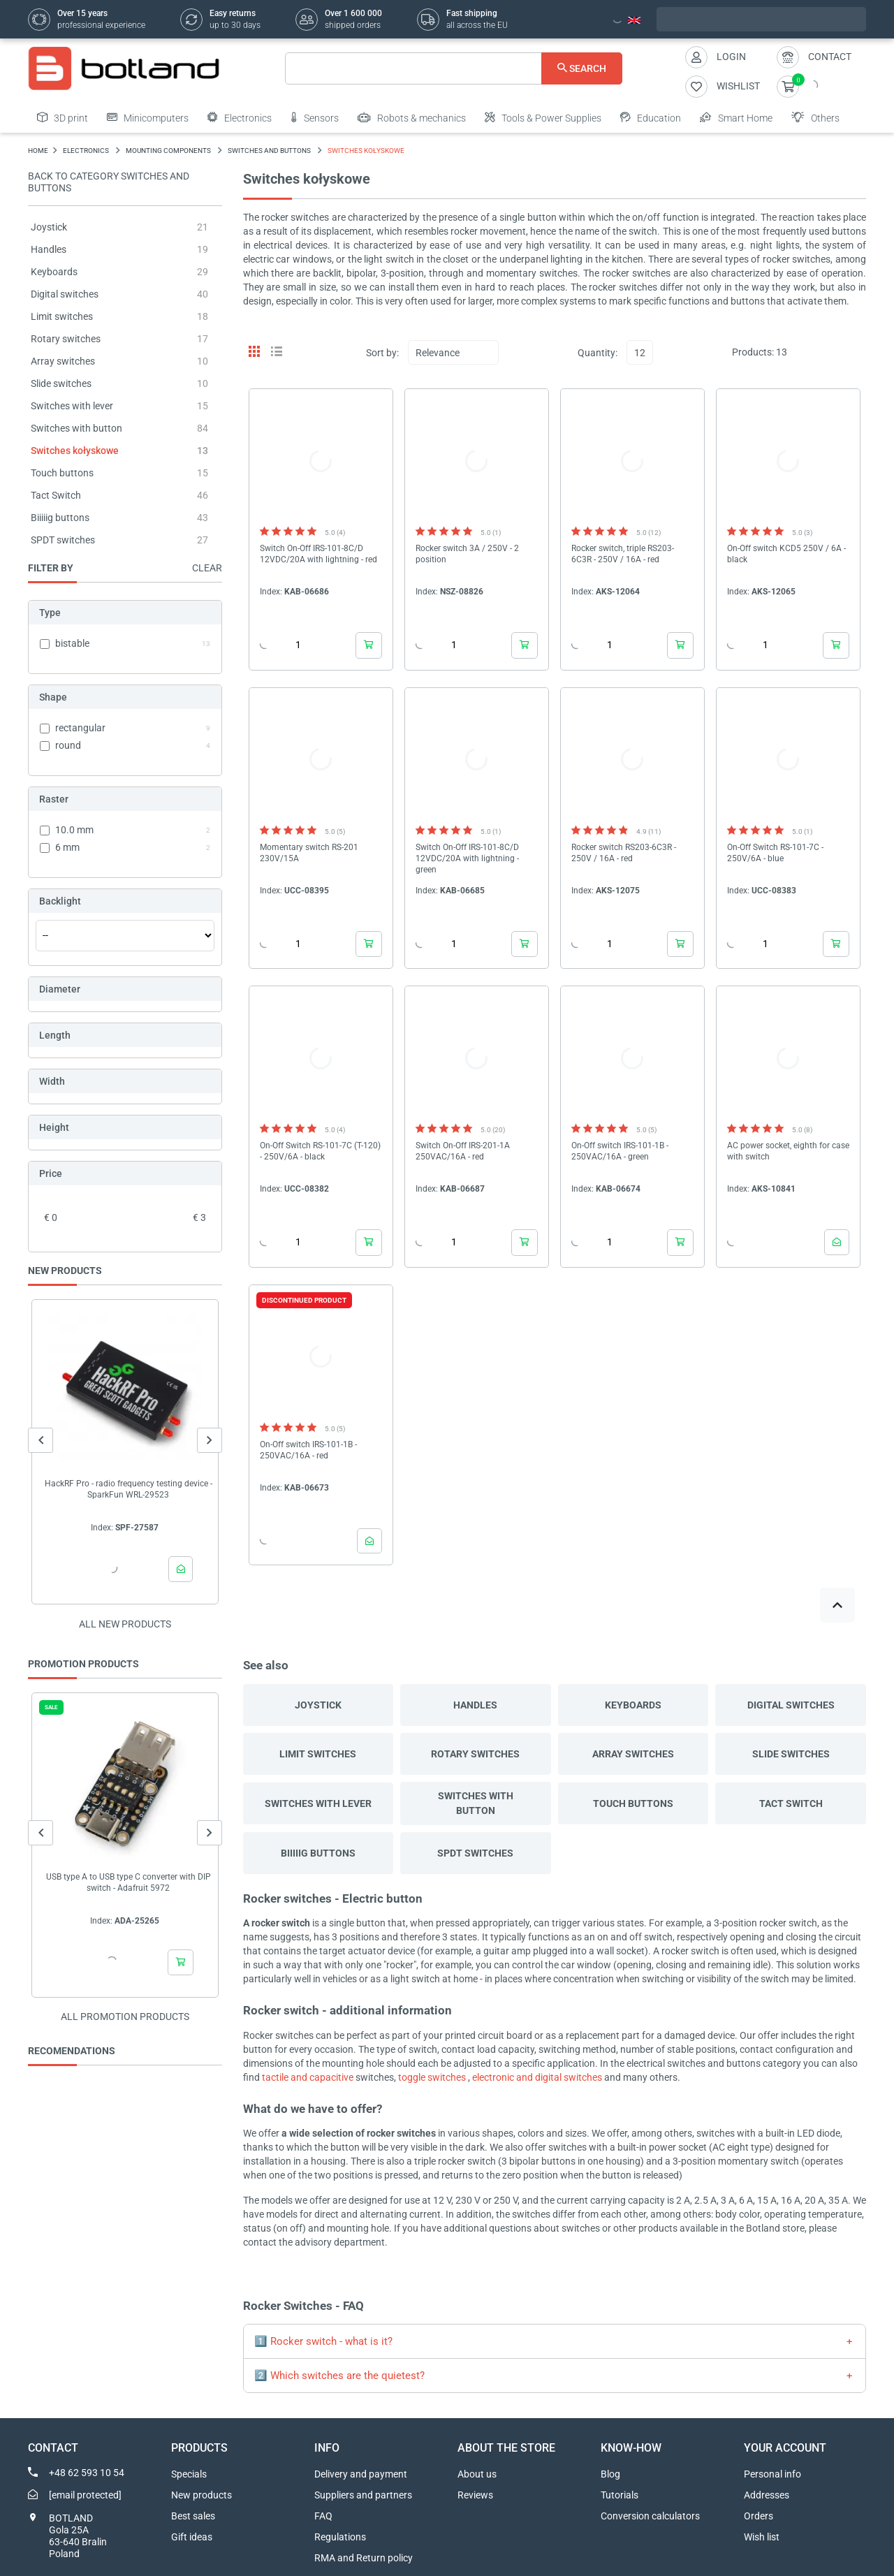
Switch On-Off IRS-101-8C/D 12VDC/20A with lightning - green (467, 858)
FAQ (323, 2516)
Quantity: (597, 352)
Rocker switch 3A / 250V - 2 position (467, 553)
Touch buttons (62, 472)
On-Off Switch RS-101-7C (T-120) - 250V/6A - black (320, 1151)
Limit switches (62, 316)
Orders (758, 2516)
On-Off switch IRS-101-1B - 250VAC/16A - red (308, 1450)
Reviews (475, 2495)
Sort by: (382, 352)
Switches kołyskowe (75, 450)
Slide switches (61, 383)
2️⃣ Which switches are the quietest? (339, 2375)
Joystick (49, 227)
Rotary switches (66, 338)
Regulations (340, 2536)
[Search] (453, 68)
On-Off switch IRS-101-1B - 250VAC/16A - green (619, 1151)
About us (477, 2474)
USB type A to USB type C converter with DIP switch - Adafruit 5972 (128, 1882)
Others (815, 117)
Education (650, 117)
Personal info (772, 2474)
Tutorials (619, 2495)
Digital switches (64, 294)
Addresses (766, 2495)
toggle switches (432, 2077)
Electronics (239, 117)
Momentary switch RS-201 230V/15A (309, 852)
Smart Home (736, 117)
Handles (48, 249)
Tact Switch (56, 495)
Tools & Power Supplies (543, 117)
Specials (189, 2474)
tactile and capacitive (307, 2077)
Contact (829, 56)
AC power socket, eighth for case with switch (788, 1151)
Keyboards (54, 271)
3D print (62, 117)
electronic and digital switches (537, 2077)
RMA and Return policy (363, 2557)
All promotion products (125, 2016)
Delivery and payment (360, 2474)
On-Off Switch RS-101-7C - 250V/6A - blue (775, 852)
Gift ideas (191, 2536)
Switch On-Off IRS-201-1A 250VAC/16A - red (463, 1151)
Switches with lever (72, 405)
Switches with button (76, 428)
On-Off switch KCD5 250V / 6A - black (786, 553)
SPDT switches (63, 540)
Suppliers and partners (363, 2495)
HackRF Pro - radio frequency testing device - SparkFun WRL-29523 (128, 1489)
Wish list (761, 2536)
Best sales (193, 2516)
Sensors (315, 117)
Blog (610, 2474)
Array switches (63, 361)
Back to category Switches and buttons (108, 181)
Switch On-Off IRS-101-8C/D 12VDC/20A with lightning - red (318, 553)
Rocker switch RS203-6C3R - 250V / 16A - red (623, 852)
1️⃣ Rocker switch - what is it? (323, 2341)
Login (731, 56)
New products (201, 2495)
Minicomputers (148, 117)
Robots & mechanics (412, 117)
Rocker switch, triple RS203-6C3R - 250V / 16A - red (622, 553)
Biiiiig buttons (60, 517)
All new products (125, 1624)
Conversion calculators (650, 2516)
